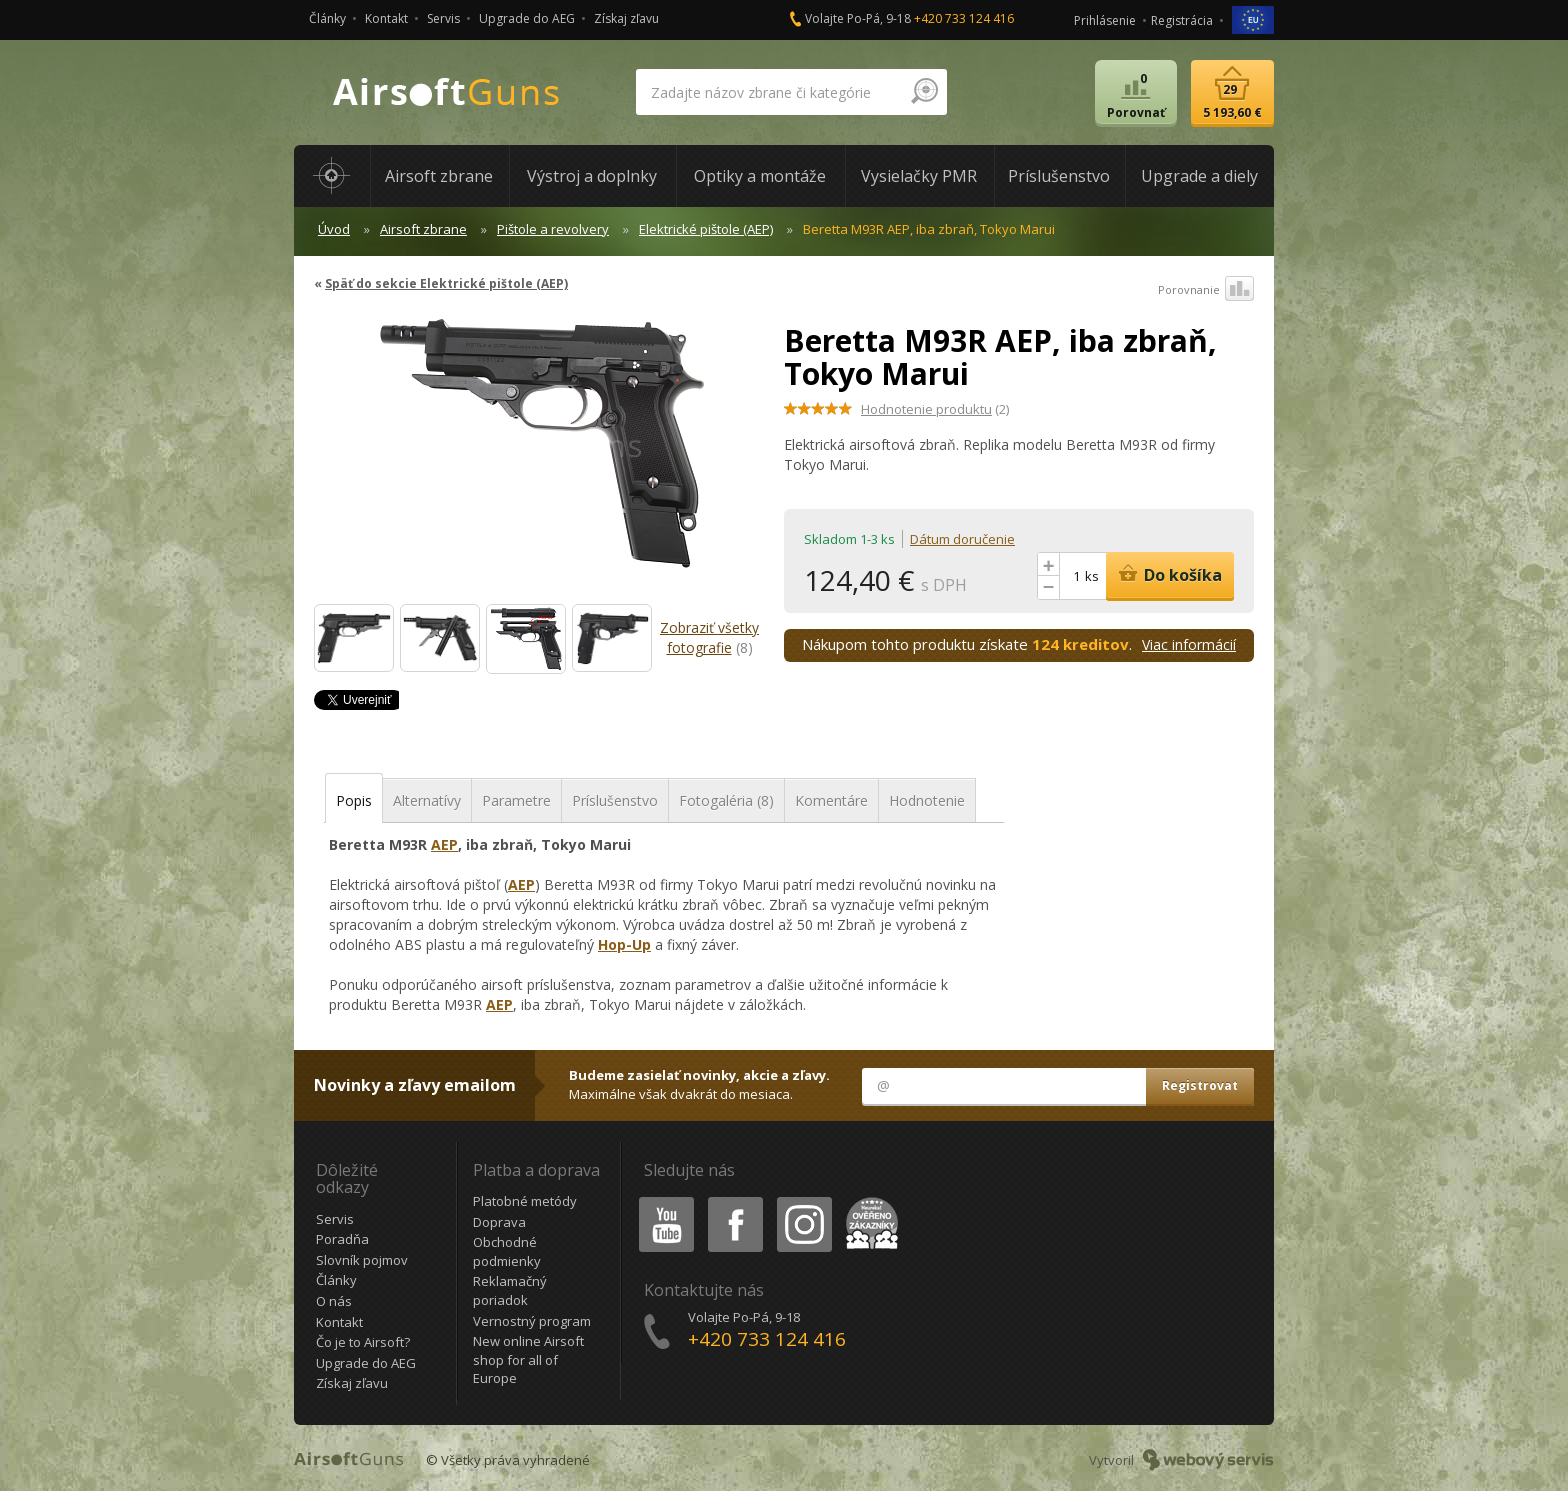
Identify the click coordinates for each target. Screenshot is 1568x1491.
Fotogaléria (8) (726, 800)
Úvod (334, 229)
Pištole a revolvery (553, 229)
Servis (443, 18)
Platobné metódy (525, 1201)
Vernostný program (532, 1321)
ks (1092, 576)
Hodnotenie (927, 800)
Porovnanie (1206, 290)
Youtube (660, 1200)
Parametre (516, 800)
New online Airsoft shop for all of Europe (528, 1359)
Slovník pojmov (362, 1260)
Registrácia (1182, 20)
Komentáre (831, 800)
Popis (354, 800)
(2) (935, 409)
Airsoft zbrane (423, 229)
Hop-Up (624, 944)
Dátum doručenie (962, 539)
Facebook (733, 1200)
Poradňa (342, 1239)
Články (327, 18)
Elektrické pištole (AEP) (706, 229)
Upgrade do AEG (527, 18)
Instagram (803, 1200)
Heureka (868, 1200)
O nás (334, 1301)
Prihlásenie (1105, 20)
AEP (444, 844)
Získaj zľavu (626, 18)
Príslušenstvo (615, 800)
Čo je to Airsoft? (363, 1342)
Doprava (499, 1222)
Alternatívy (427, 800)
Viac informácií (1189, 644)
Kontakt (386, 18)
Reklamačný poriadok (510, 1290)
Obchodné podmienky (507, 1251)
